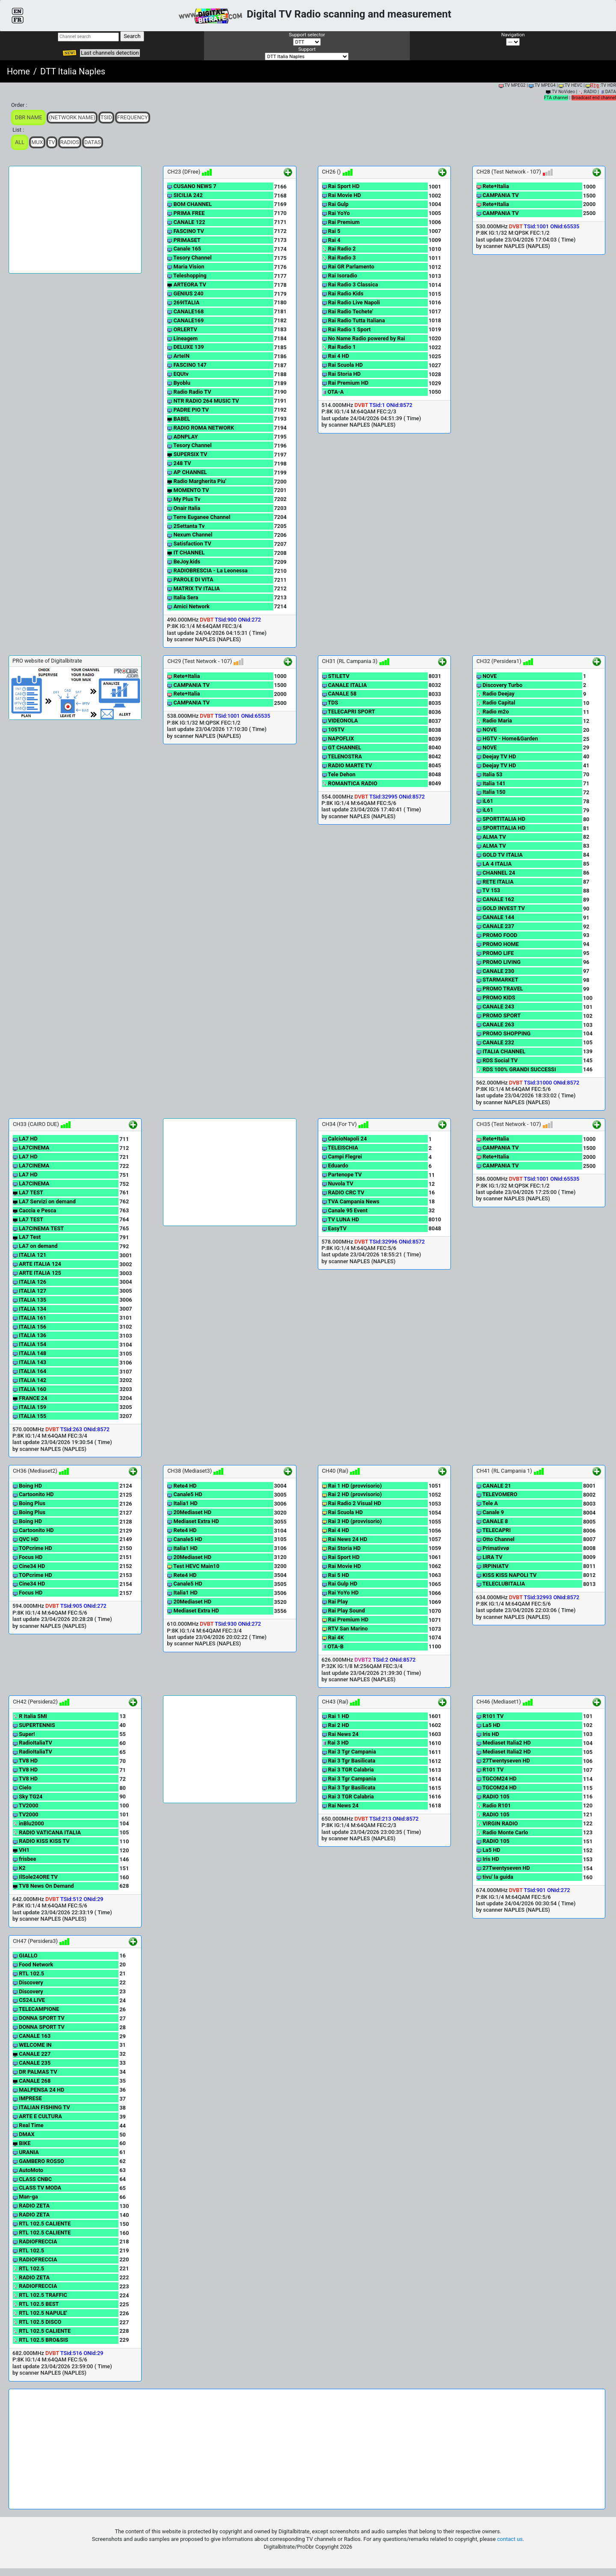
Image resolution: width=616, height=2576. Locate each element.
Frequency (132, 117)
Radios (70, 142)
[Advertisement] (75, 219)
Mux (37, 142)
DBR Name (28, 117)
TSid (106, 117)
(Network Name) (72, 117)
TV (51, 142)
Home (18, 71)
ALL (19, 142)
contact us (510, 2539)
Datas (92, 142)
